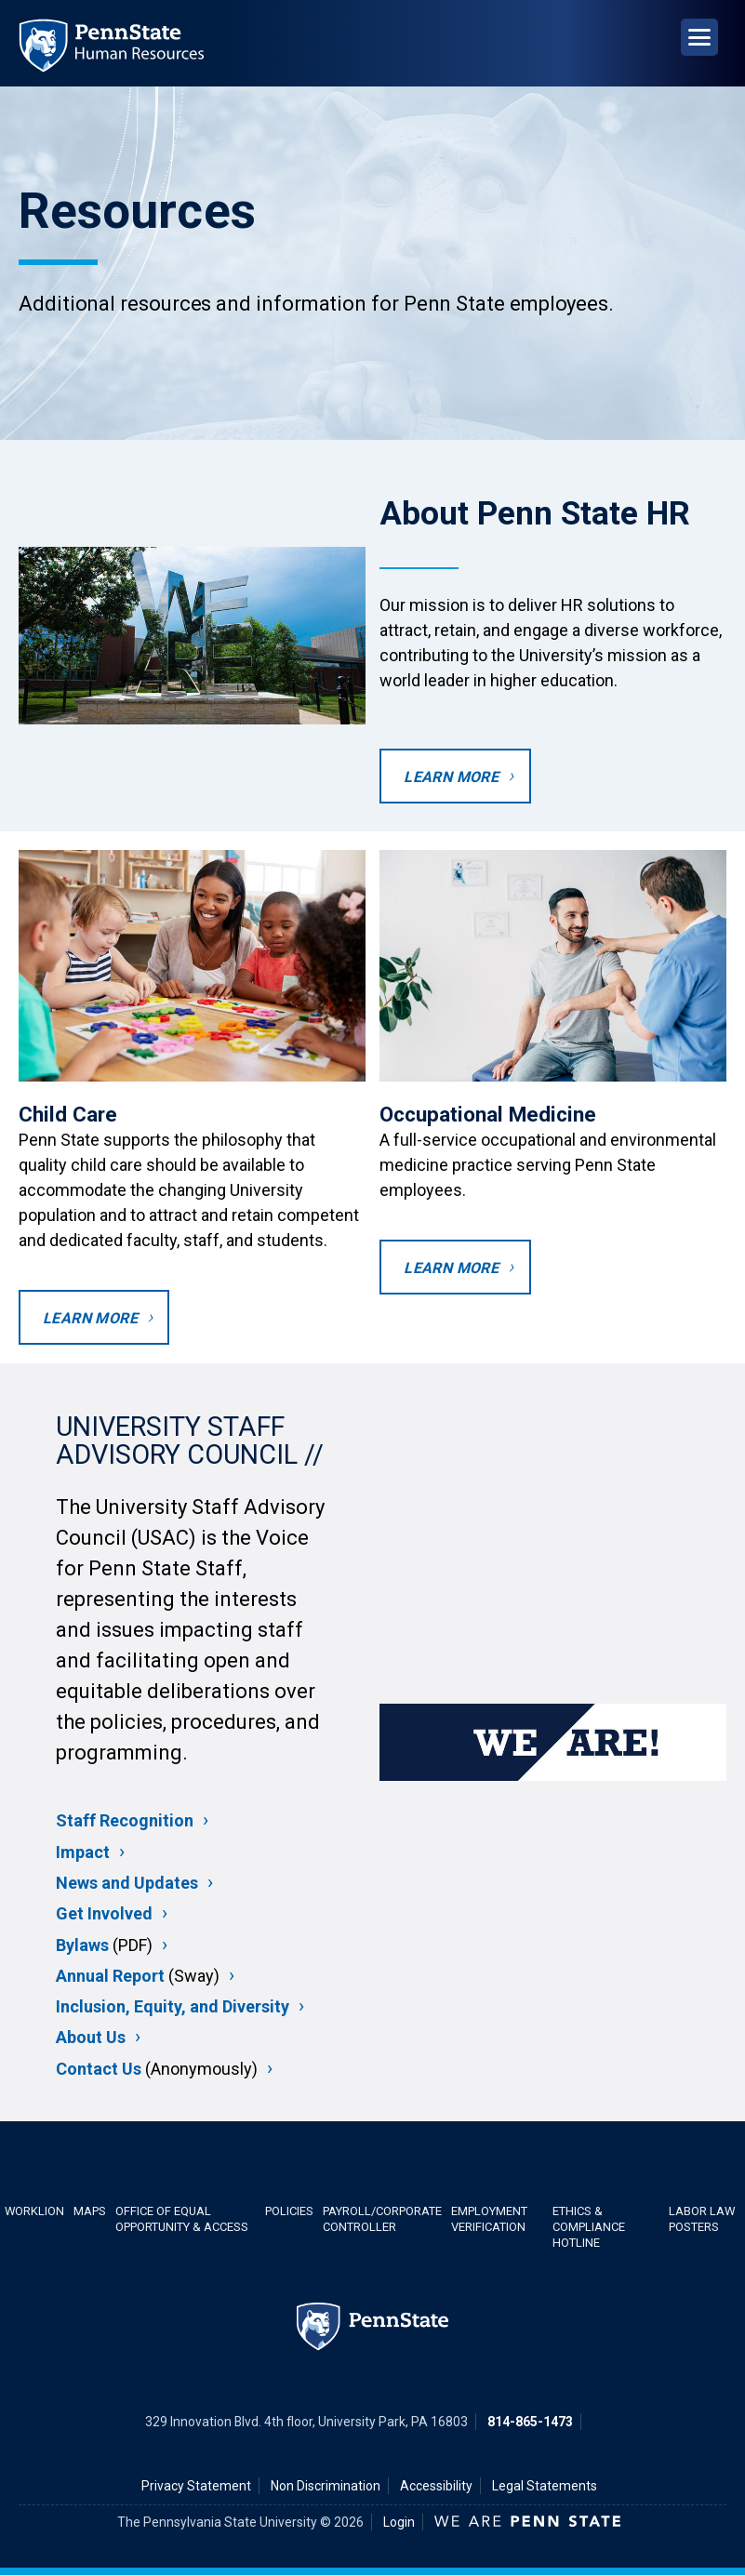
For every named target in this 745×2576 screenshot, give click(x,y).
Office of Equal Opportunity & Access (181, 2219)
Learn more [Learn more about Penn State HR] (451, 777)
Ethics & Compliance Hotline (588, 2227)
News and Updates (127, 1882)
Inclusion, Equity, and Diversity (172, 2006)
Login (399, 2522)
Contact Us (98, 2068)
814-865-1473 (530, 2421)
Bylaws (82, 1945)
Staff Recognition (124, 1820)
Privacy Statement (196, 2485)
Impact (83, 1852)
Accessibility (436, 2485)
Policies (289, 2211)
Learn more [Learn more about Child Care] (90, 1318)
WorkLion (34, 2211)
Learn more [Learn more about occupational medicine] (451, 1268)
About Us (91, 2037)
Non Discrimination (325, 2485)
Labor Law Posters (702, 2219)
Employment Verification (489, 2219)
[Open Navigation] (699, 37)
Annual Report (110, 1975)
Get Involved (104, 1913)
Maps (89, 2211)
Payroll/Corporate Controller (382, 2219)
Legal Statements (544, 2485)
